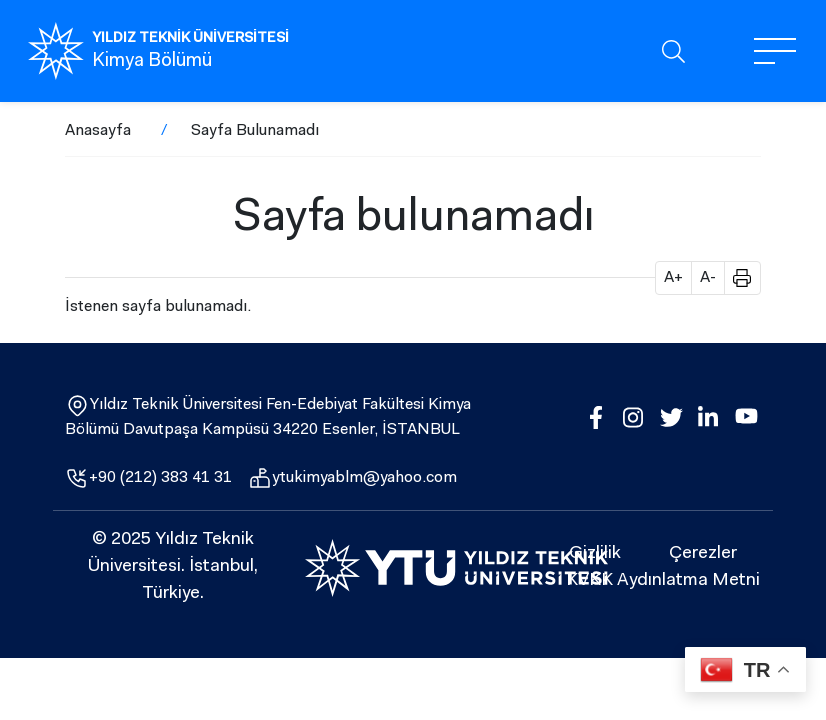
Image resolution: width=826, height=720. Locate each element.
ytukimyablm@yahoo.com (364, 478)
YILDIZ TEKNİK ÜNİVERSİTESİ (190, 39)
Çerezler (703, 554)
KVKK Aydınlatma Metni (663, 581)
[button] (735, 278)
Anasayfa (98, 131)
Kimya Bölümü (152, 61)
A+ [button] (673, 278)
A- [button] (708, 278)
